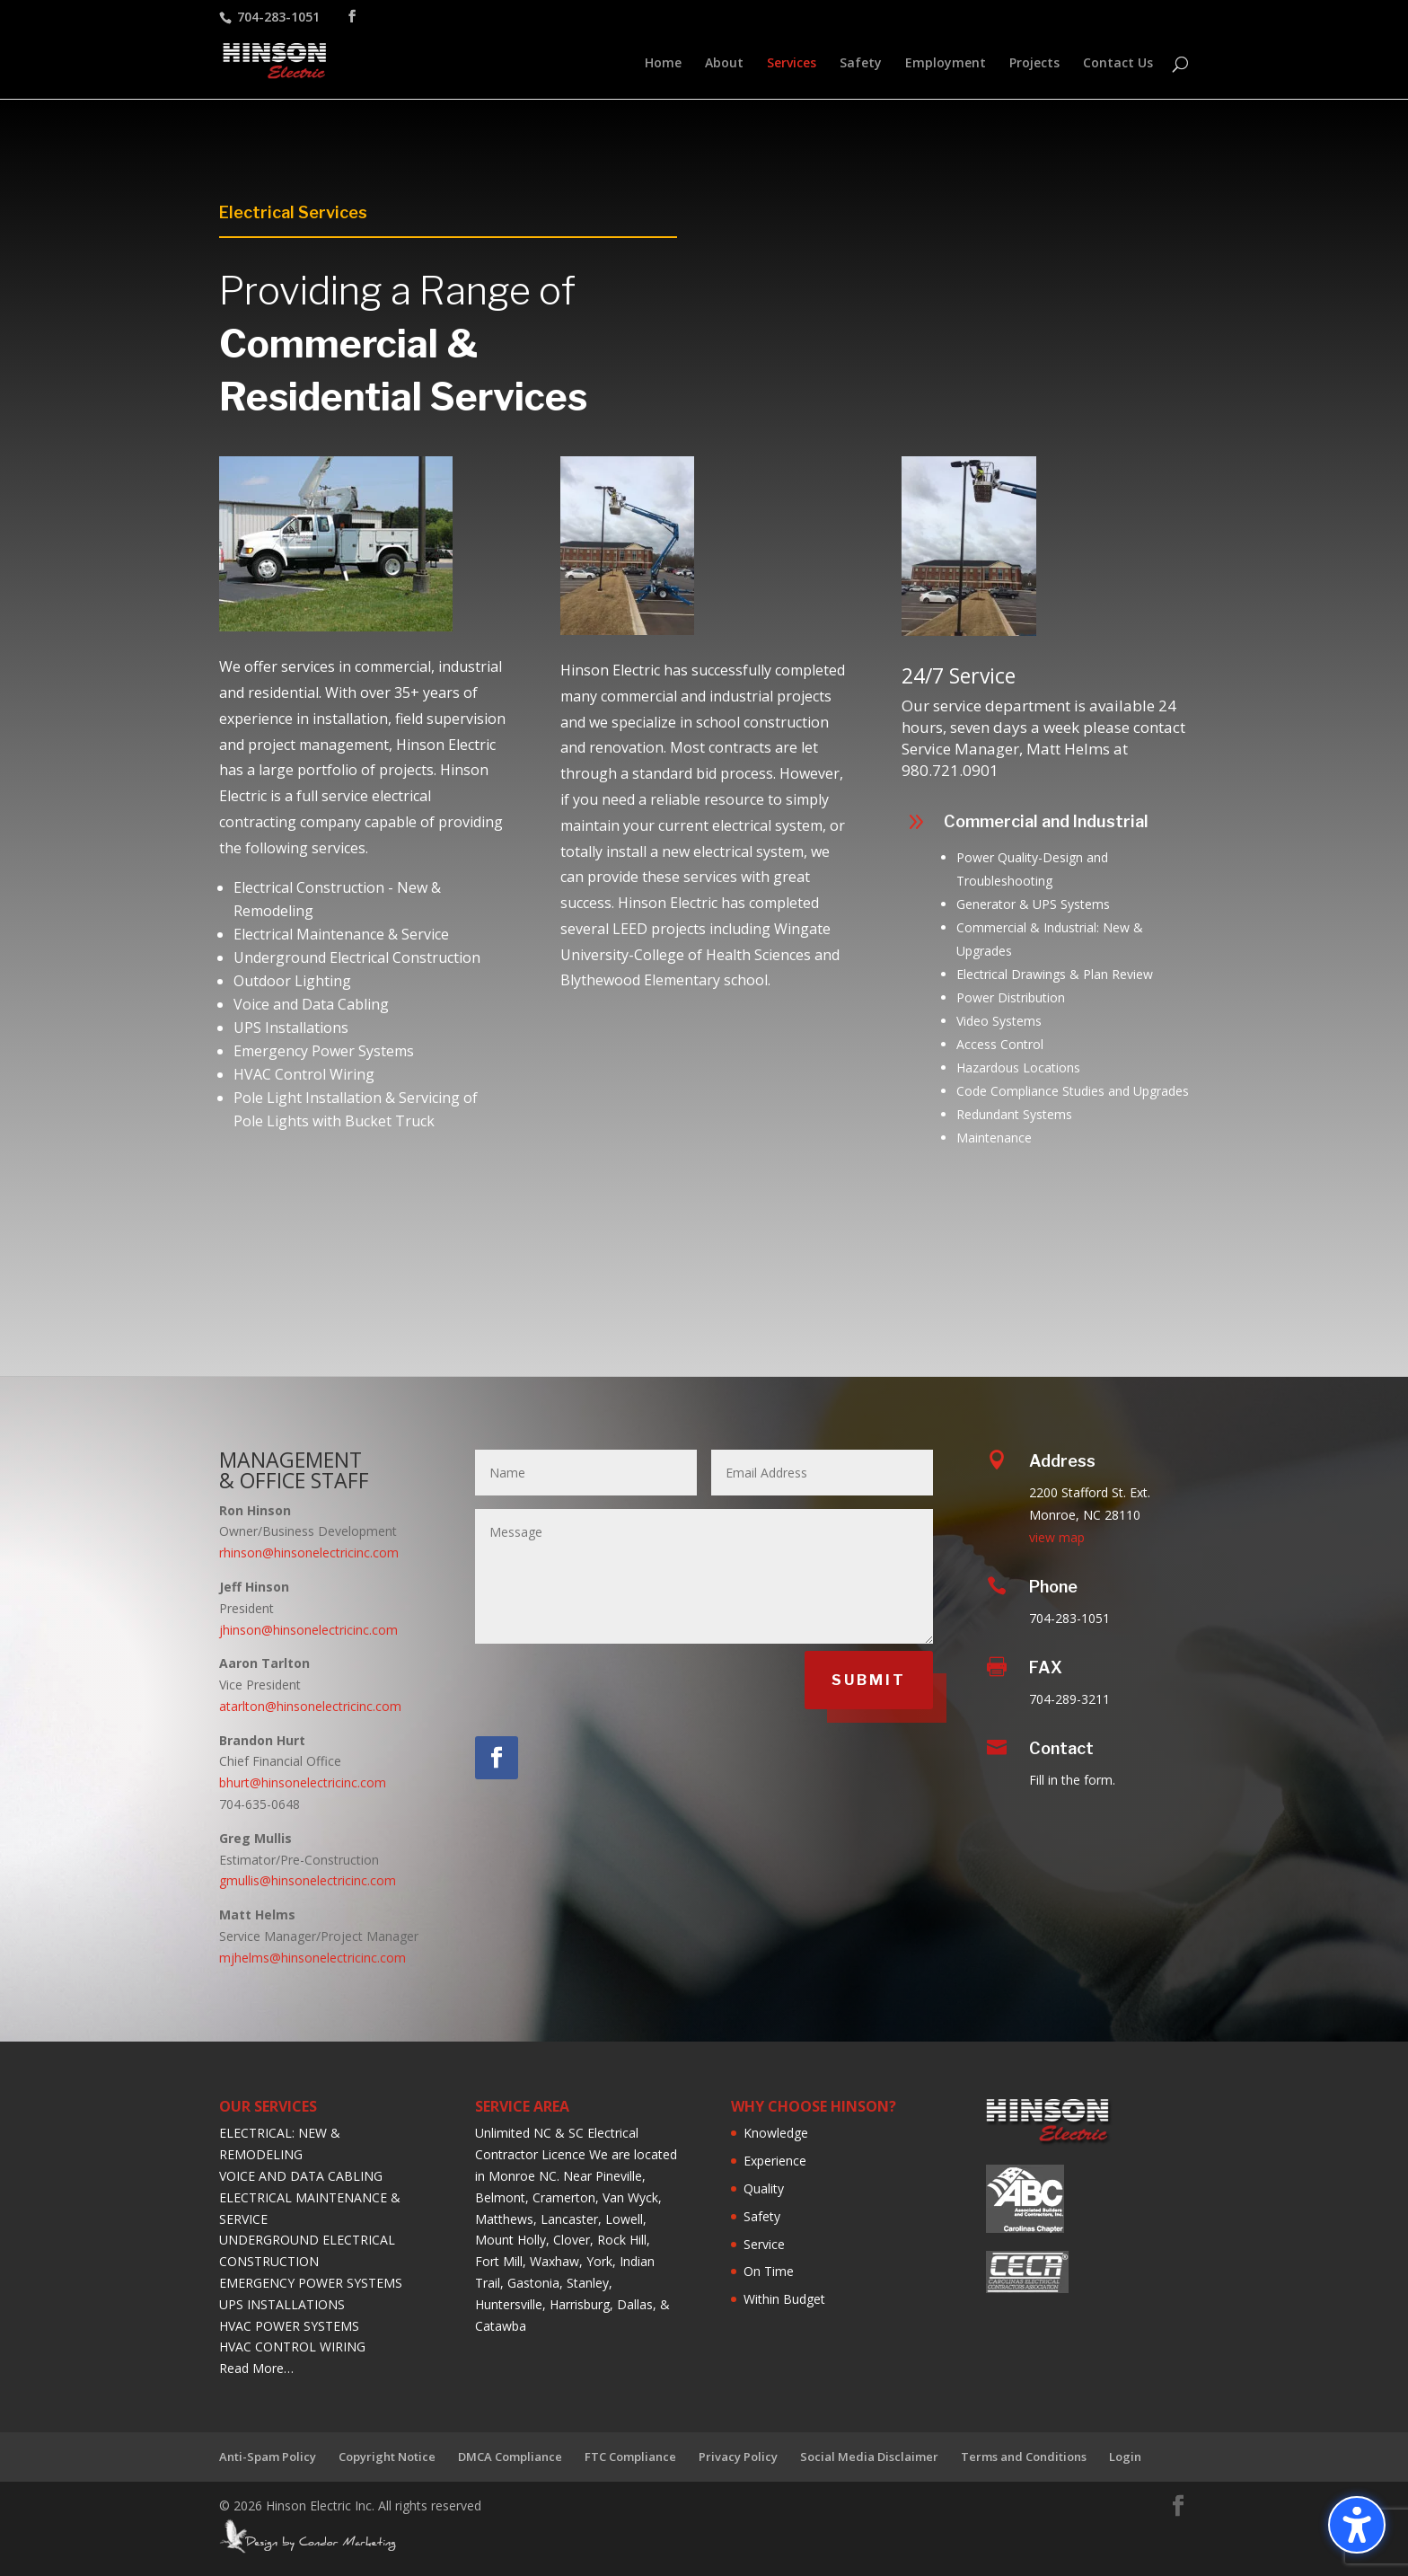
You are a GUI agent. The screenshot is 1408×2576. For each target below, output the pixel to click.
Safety (861, 64)
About (724, 64)
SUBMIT (869, 1680)
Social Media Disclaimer (869, 2456)
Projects (1034, 64)
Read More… (256, 2368)
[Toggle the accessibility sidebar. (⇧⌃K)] (1357, 2525)
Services (791, 64)
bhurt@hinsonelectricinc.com (302, 1782)
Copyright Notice (387, 2456)
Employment (945, 64)
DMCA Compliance (510, 2456)
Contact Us (1118, 64)
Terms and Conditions (1024, 2456)
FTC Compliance (630, 2456)
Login (1125, 2456)
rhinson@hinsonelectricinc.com (309, 1552)
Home (663, 64)
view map (1057, 1537)
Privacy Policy (738, 2456)
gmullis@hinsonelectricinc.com (307, 1880)
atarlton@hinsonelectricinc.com (310, 1706)
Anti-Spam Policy (267, 2456)
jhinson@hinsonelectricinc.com (308, 1629)
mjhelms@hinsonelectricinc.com (312, 1957)
